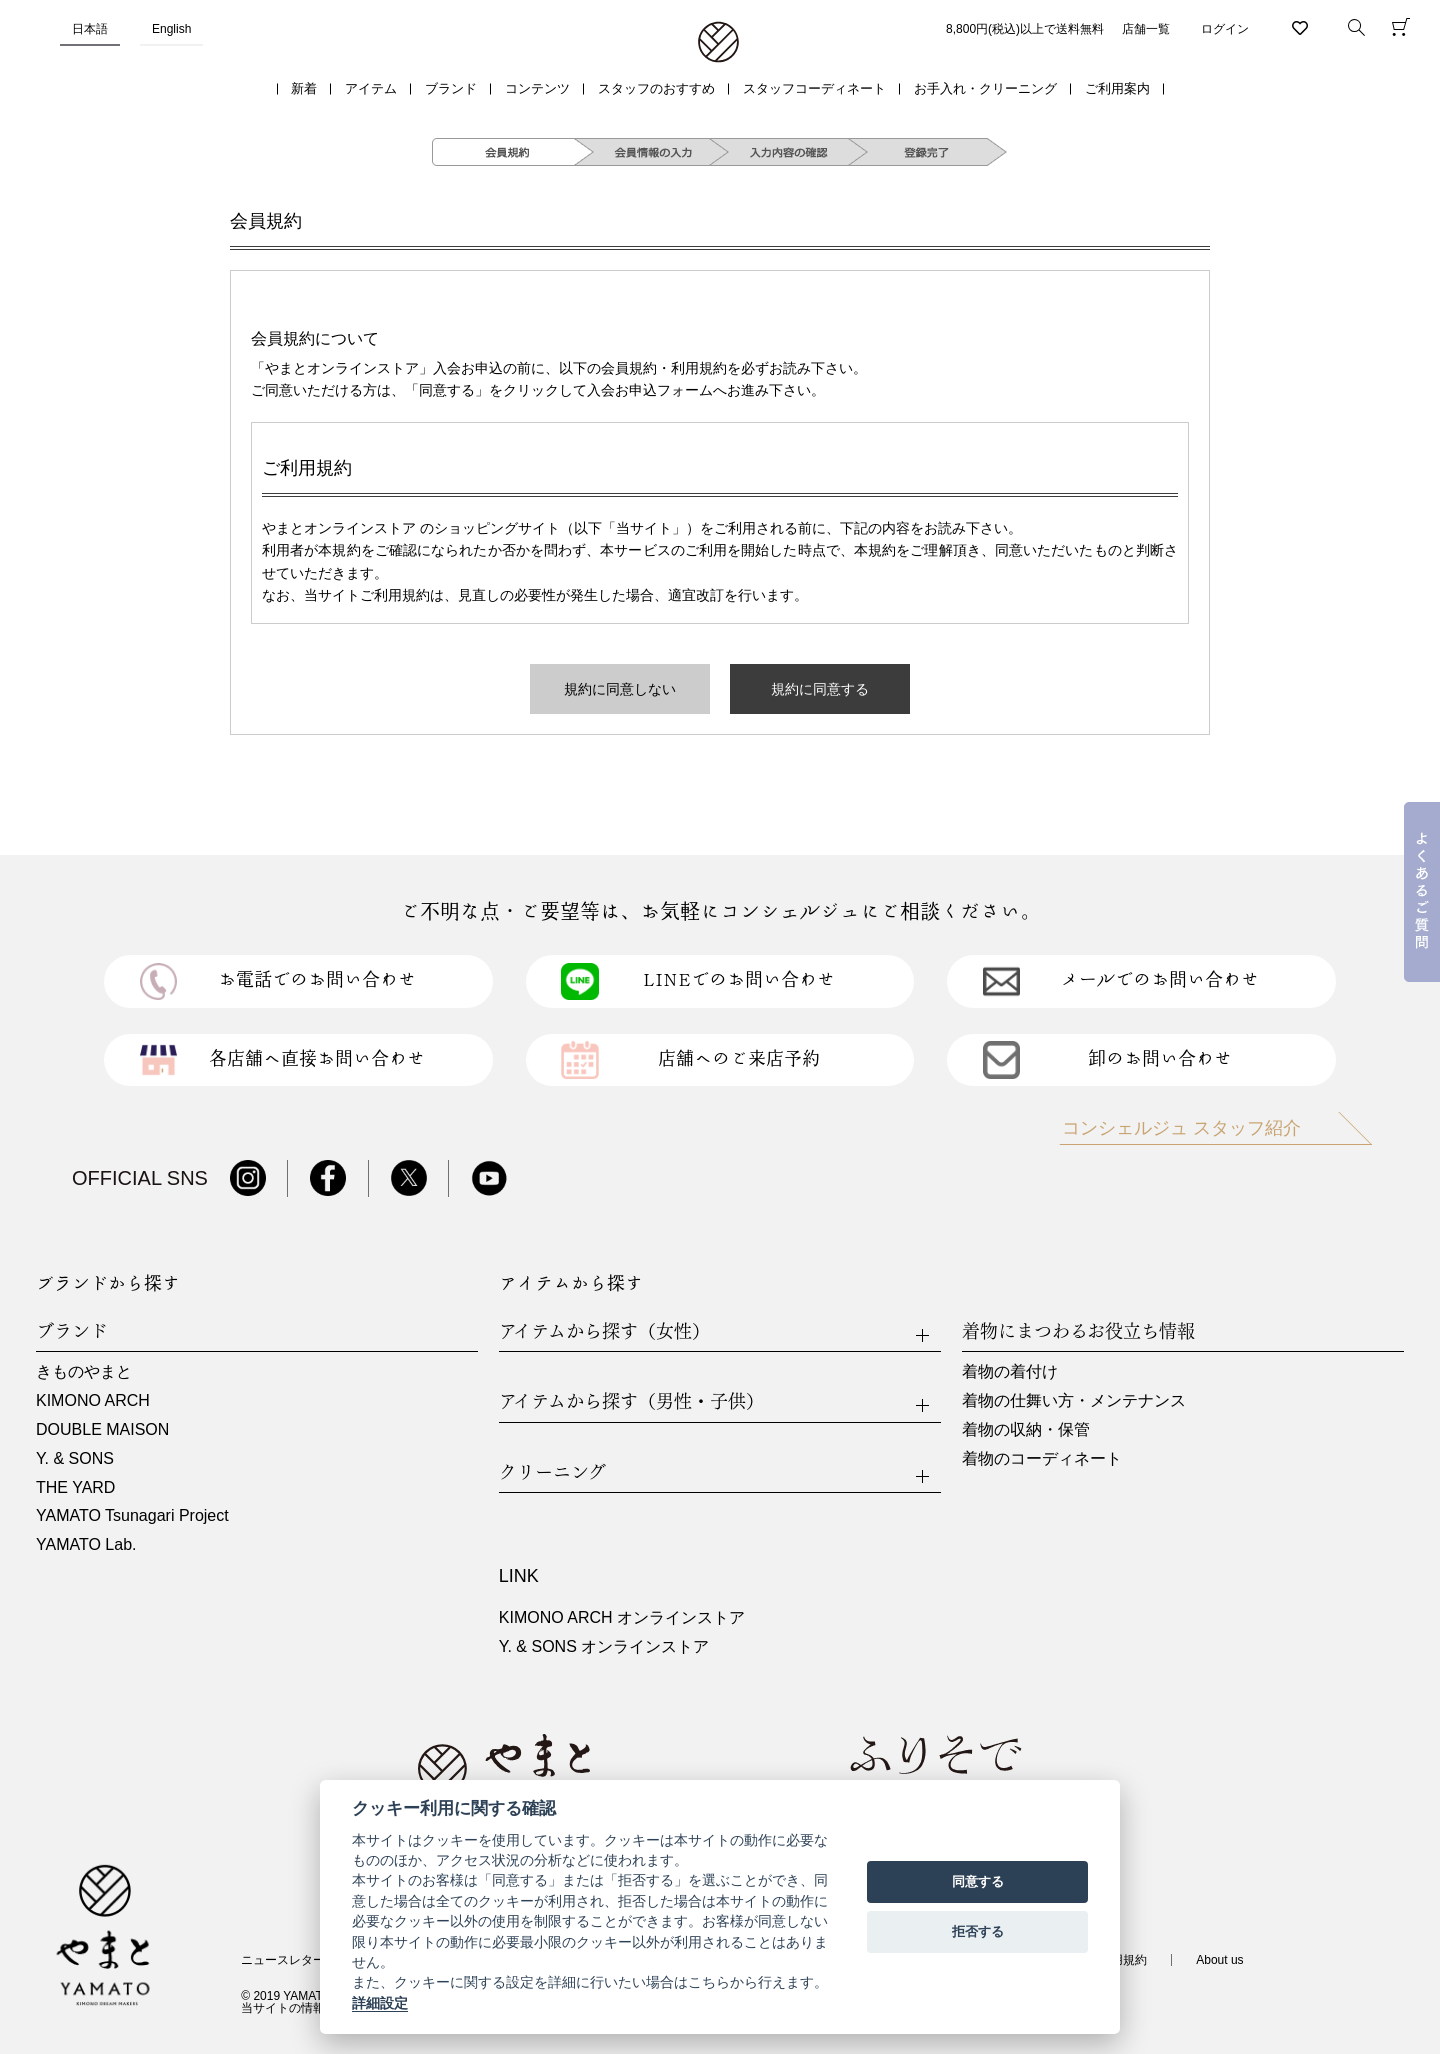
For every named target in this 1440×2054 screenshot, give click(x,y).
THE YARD (75, 1487)
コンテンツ (537, 88)
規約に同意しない (620, 689)
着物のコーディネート (1042, 1458)
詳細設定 (380, 2003)
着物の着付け (1010, 1371)
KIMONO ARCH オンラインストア (622, 1617)
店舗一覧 (1146, 29)
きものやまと (84, 1371)
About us (1219, 1960)
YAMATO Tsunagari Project (132, 1515)
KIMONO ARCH (93, 1400)
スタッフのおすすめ (656, 88)
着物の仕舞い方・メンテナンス (1074, 1400)
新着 (304, 88)
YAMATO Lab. (86, 1544)
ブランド (451, 88)
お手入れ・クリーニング (985, 88)
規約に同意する (820, 689)
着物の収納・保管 (1026, 1429)
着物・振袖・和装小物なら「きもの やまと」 (718, 43)
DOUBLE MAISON (102, 1429)
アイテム (371, 88)
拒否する (978, 1931)
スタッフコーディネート (814, 88)
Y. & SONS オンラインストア (604, 1646)
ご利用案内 (1117, 88)
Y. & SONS (75, 1458)
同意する (978, 1881)
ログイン (1225, 29)
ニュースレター (283, 1960)
